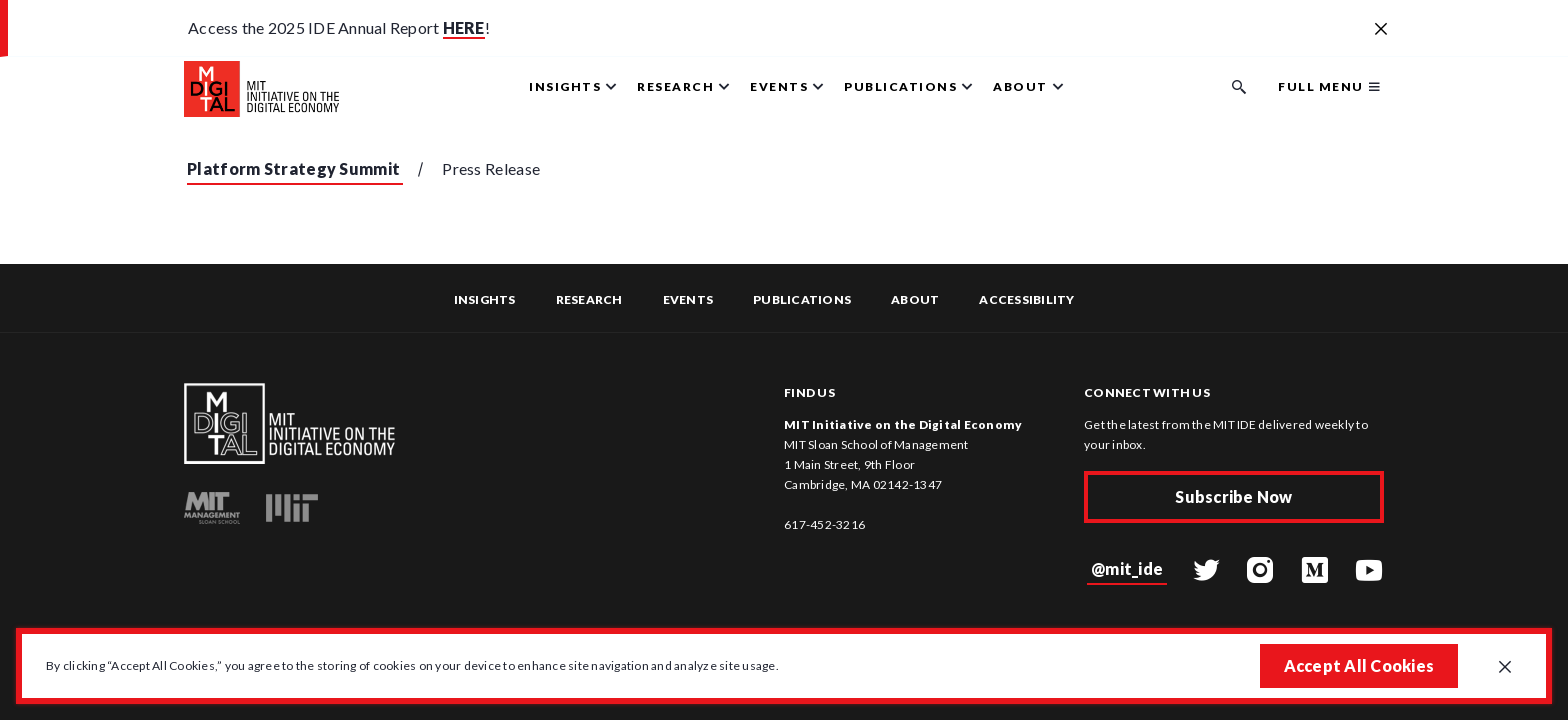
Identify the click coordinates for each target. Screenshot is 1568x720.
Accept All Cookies (1359, 665)
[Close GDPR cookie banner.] (1505, 668)
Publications (802, 299)
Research (589, 299)
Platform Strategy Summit (293, 168)
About (915, 299)
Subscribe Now (1233, 496)
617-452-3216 (824, 524)
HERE (464, 27)
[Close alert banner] (1381, 30)
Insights (485, 299)
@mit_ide (1127, 568)
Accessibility (1026, 299)
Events (688, 299)
